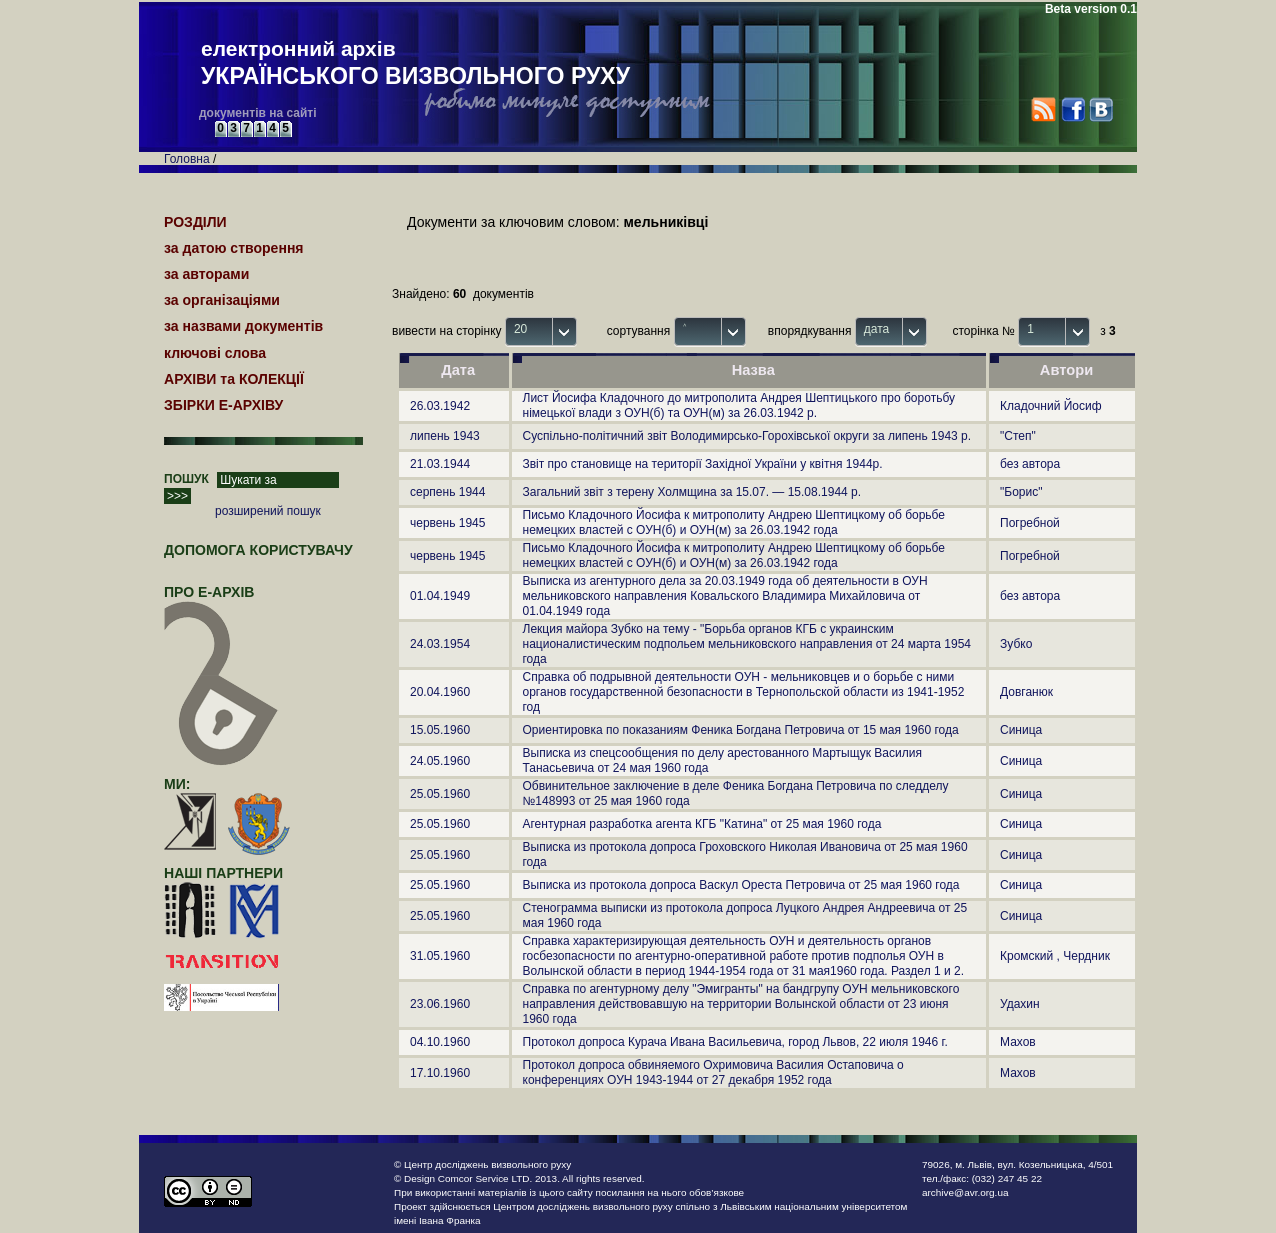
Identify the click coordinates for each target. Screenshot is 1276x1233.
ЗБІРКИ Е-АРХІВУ (223, 405)
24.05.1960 (440, 761)
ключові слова (215, 353)
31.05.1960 (440, 956)
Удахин (1020, 1004)
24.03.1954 (440, 644)
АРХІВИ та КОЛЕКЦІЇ (234, 379)
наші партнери (223, 873)
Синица (1021, 730)
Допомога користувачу (258, 550)
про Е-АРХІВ (221, 601)
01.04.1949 (440, 596)
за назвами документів (243, 326)
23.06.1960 (440, 1004)
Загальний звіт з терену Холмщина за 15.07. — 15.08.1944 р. (692, 492)
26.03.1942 (440, 406)
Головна (187, 159)
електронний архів (415, 64)
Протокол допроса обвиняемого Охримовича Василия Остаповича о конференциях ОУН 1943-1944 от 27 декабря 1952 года (713, 1072)
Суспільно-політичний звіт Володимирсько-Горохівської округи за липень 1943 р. (747, 436)
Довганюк (1026, 692)
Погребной (1030, 523)
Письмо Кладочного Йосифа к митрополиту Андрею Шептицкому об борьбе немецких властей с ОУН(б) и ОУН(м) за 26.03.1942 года (734, 522)
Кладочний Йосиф (1051, 406)
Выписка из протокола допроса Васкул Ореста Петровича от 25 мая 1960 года (741, 885)
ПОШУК (186, 479)
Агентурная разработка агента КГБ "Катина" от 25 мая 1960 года (702, 824)
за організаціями (222, 300)
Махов (1018, 1042)
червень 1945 (447, 523)
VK (1100, 109)
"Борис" (1021, 492)
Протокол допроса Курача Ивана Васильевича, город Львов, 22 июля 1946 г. (735, 1042)
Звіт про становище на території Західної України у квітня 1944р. (703, 464)
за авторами (206, 274)
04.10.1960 (440, 1042)
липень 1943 (445, 436)
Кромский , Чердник (1055, 956)
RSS (1043, 109)
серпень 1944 (447, 492)
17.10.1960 (440, 1073)
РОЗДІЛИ (195, 222)
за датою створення (234, 248)
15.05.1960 (440, 730)
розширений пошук (268, 511)
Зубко (1016, 644)
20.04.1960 (440, 692)
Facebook (1072, 109)
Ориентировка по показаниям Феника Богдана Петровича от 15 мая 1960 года (741, 730)
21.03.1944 (440, 464)
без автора (1030, 464)
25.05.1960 (440, 794)
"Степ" (1018, 436)
